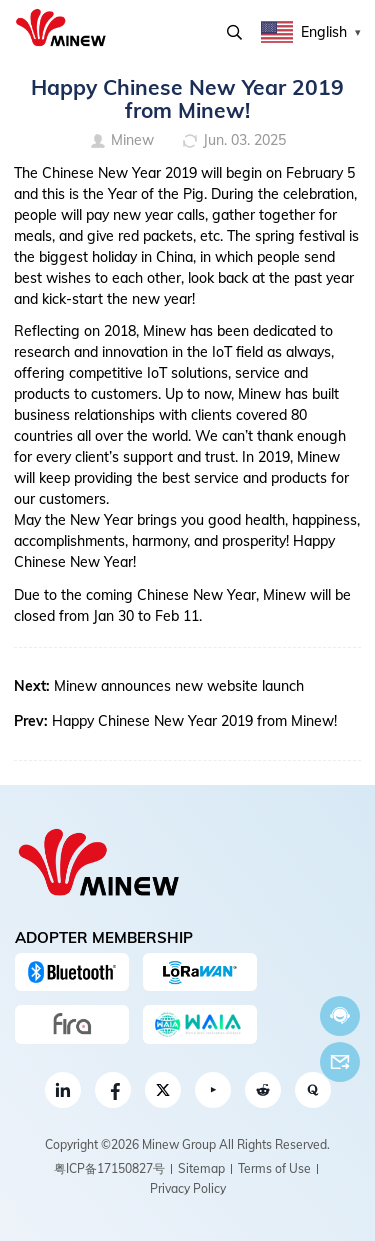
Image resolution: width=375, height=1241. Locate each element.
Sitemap (201, 1168)
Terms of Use (274, 1168)
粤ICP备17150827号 (109, 1168)
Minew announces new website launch (179, 686)
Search (234, 32)
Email (340, 1062)
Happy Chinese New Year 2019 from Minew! (194, 721)
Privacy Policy (188, 1188)
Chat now (340, 1015)
